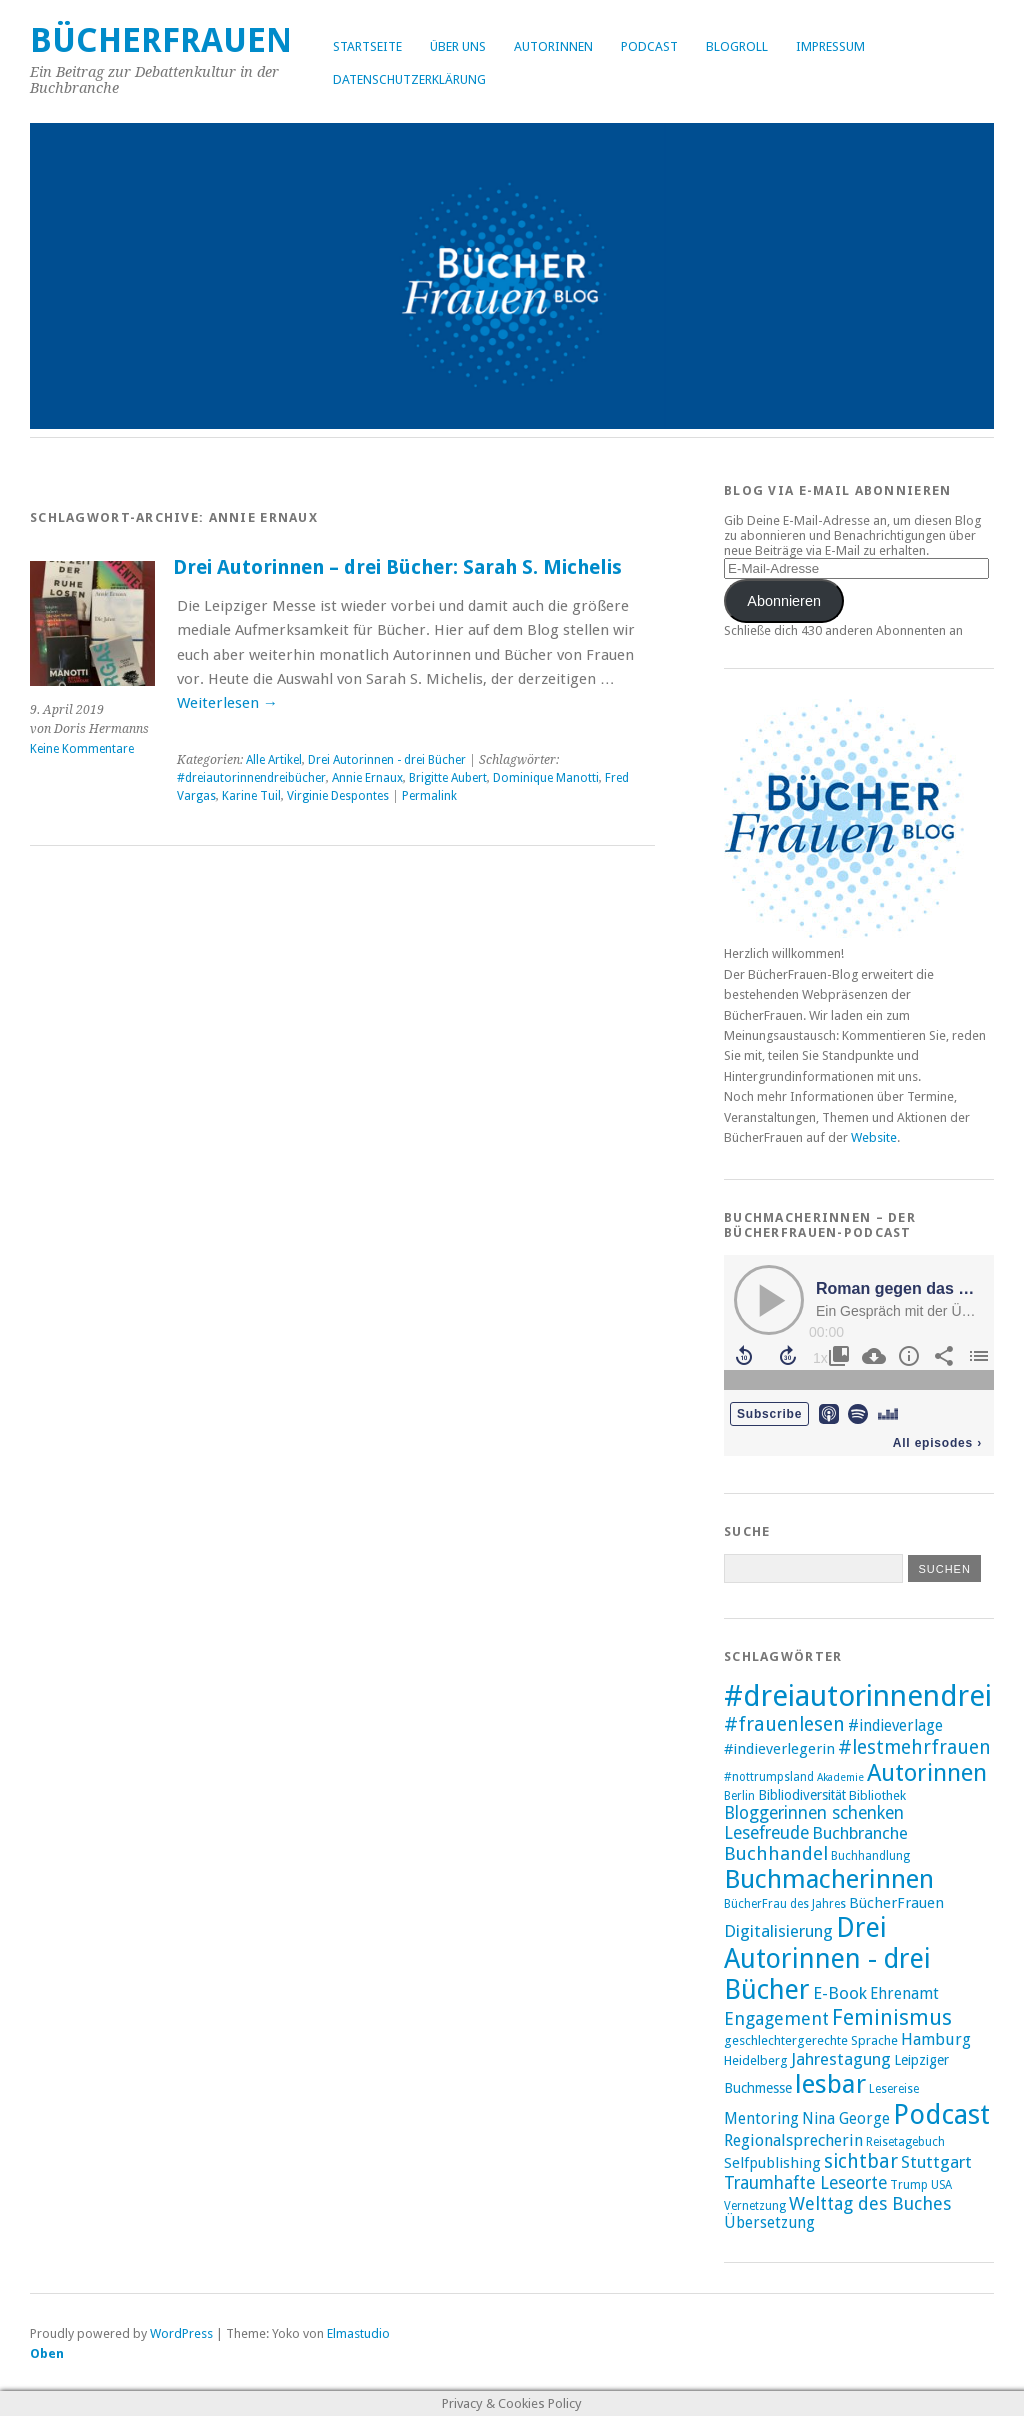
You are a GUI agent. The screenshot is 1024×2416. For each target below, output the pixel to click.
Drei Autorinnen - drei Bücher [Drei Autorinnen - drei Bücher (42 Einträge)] (827, 1958)
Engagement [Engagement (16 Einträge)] (776, 2018)
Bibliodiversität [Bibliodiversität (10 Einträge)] (802, 1795)
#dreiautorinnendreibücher (251, 778)
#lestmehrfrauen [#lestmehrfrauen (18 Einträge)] (914, 1747)
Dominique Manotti (546, 778)
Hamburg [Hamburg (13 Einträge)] (936, 2039)
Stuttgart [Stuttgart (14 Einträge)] (936, 2162)
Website (874, 1137)
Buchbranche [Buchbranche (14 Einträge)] (860, 1833)
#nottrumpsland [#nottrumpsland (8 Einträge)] (769, 1777)
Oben (47, 2353)
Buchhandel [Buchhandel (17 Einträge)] (776, 1853)
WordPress (181, 2333)
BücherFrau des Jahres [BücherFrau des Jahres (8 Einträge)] (785, 1904)
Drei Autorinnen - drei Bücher (387, 760)
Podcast (649, 46)
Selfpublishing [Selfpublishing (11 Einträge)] (772, 2163)
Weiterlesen (227, 703)
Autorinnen (553, 46)
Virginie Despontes (338, 796)
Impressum (830, 46)
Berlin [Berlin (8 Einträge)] (739, 1796)
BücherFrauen (161, 40)
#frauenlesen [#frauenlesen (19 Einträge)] (784, 1724)
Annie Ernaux (367, 778)
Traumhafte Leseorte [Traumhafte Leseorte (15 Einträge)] (805, 2183)
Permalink (429, 796)
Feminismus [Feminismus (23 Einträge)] (892, 2017)
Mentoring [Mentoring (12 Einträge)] (761, 2119)
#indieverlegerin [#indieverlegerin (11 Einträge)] (779, 1749)
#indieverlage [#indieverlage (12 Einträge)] (895, 1726)
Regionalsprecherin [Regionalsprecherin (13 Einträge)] (793, 2140)
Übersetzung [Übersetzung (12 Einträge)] (769, 2223)
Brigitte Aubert (448, 778)
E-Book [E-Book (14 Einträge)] (840, 1993)
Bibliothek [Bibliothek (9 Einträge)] (877, 1795)
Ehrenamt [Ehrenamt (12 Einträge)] (904, 1994)
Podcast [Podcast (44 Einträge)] (941, 2115)
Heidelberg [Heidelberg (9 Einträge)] (756, 2060)
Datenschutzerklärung (409, 79)
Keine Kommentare (82, 749)
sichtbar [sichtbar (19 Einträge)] (861, 2161)
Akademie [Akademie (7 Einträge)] (840, 1777)
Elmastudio (358, 2333)
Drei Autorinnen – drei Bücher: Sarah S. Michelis (397, 567)
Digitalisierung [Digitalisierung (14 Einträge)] (778, 1931)
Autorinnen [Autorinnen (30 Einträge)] (927, 1773)
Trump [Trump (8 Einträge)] (909, 2185)
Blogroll (737, 46)
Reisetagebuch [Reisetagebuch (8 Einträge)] (905, 2142)
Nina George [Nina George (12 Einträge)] (846, 2119)
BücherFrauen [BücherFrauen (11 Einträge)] (896, 1903)
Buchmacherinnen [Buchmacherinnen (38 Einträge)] (829, 1879)
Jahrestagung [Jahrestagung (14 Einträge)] (841, 2059)
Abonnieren (784, 601)
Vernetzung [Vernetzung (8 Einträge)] (755, 2206)
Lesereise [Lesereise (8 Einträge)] (894, 2089)
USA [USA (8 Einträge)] (941, 2185)
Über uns (458, 46)
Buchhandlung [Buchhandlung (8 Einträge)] (870, 1856)
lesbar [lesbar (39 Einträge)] (830, 2084)
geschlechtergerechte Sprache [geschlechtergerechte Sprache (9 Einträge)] (811, 2040)
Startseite (367, 46)
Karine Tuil (251, 796)
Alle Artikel (274, 760)
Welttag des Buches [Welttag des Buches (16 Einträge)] (870, 2203)
